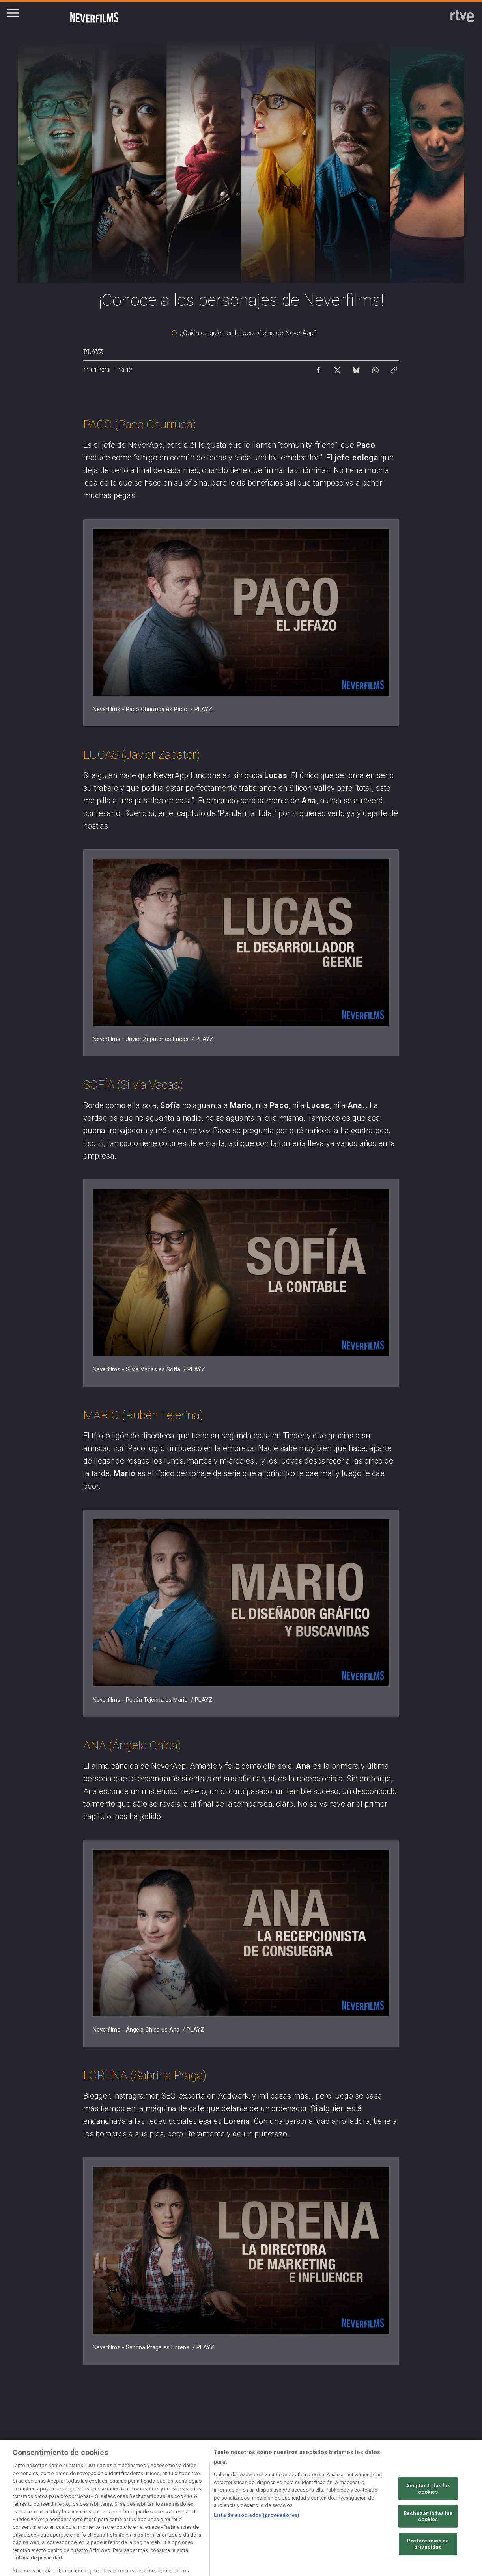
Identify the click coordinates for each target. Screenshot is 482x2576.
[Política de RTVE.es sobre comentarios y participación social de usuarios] (41, 2514)
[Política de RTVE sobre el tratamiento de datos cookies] (174, 2507)
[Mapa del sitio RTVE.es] (374, 2507)
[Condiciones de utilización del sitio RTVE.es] (41, 2507)
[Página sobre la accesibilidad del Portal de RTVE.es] (307, 2507)
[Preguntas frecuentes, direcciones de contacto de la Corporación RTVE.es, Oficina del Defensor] (440, 2507)
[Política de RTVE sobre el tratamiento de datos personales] (108, 2507)
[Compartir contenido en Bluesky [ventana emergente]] (356, 368)
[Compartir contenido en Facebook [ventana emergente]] (318, 368)
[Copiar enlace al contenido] (394, 368)
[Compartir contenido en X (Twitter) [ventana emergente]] (337, 368)
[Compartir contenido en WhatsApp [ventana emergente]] (375, 368)
